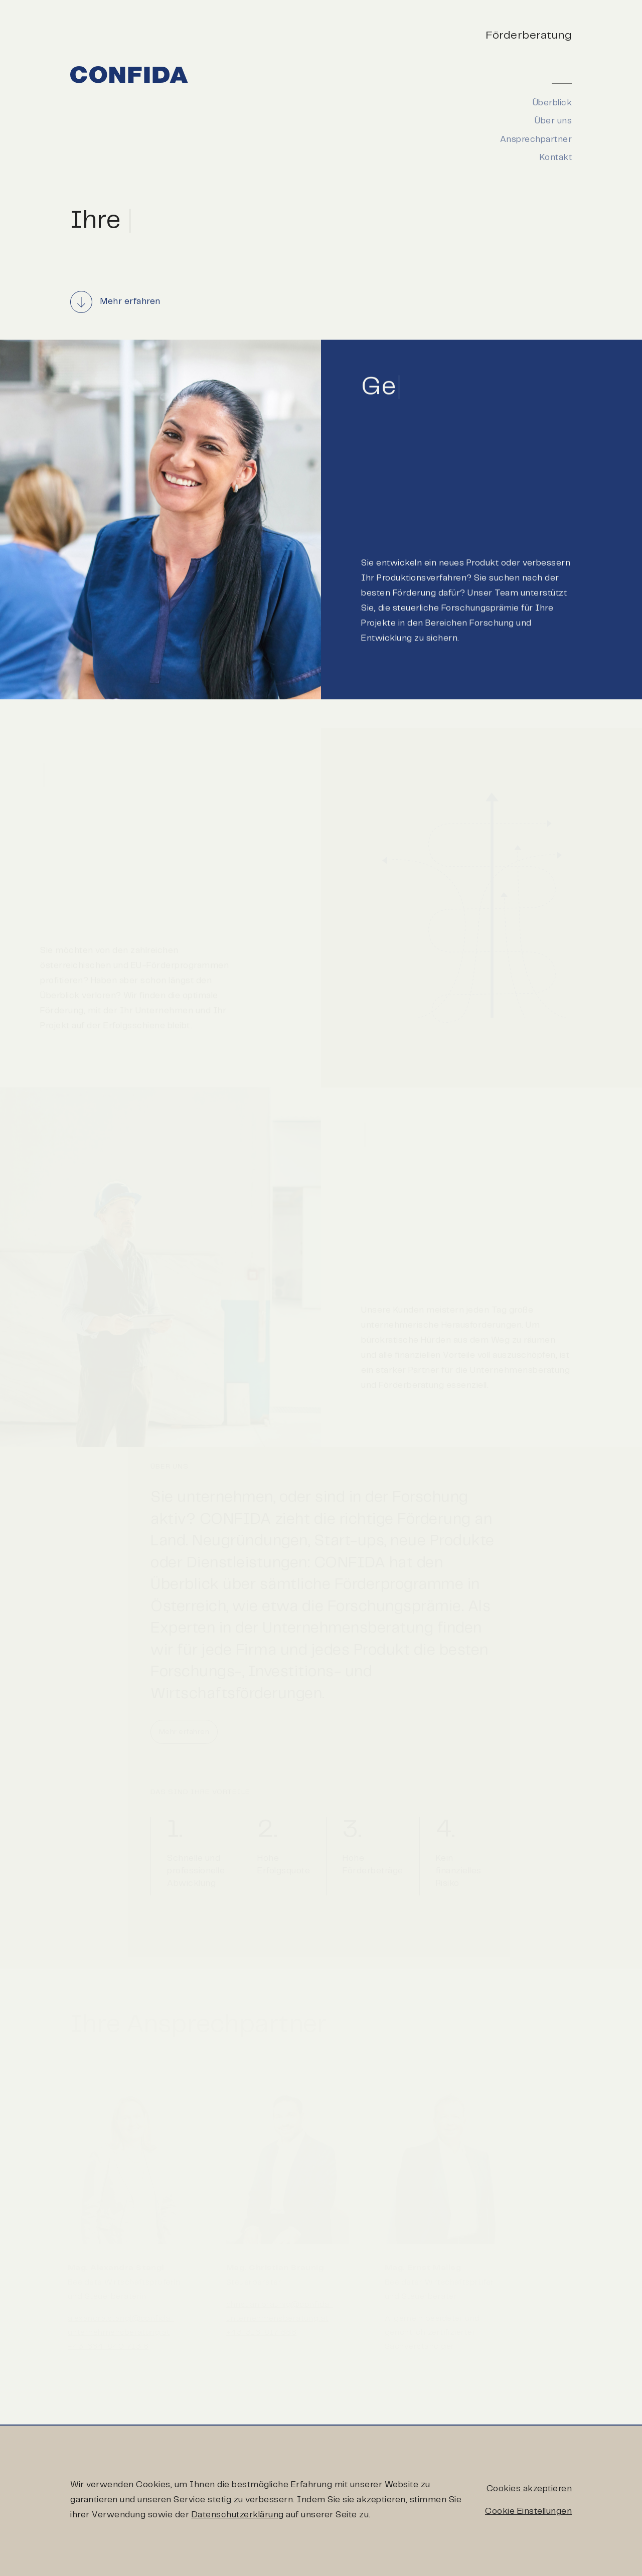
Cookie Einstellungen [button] (528, 2509)
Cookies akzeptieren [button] (529, 2487)
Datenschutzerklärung (238, 2513)
